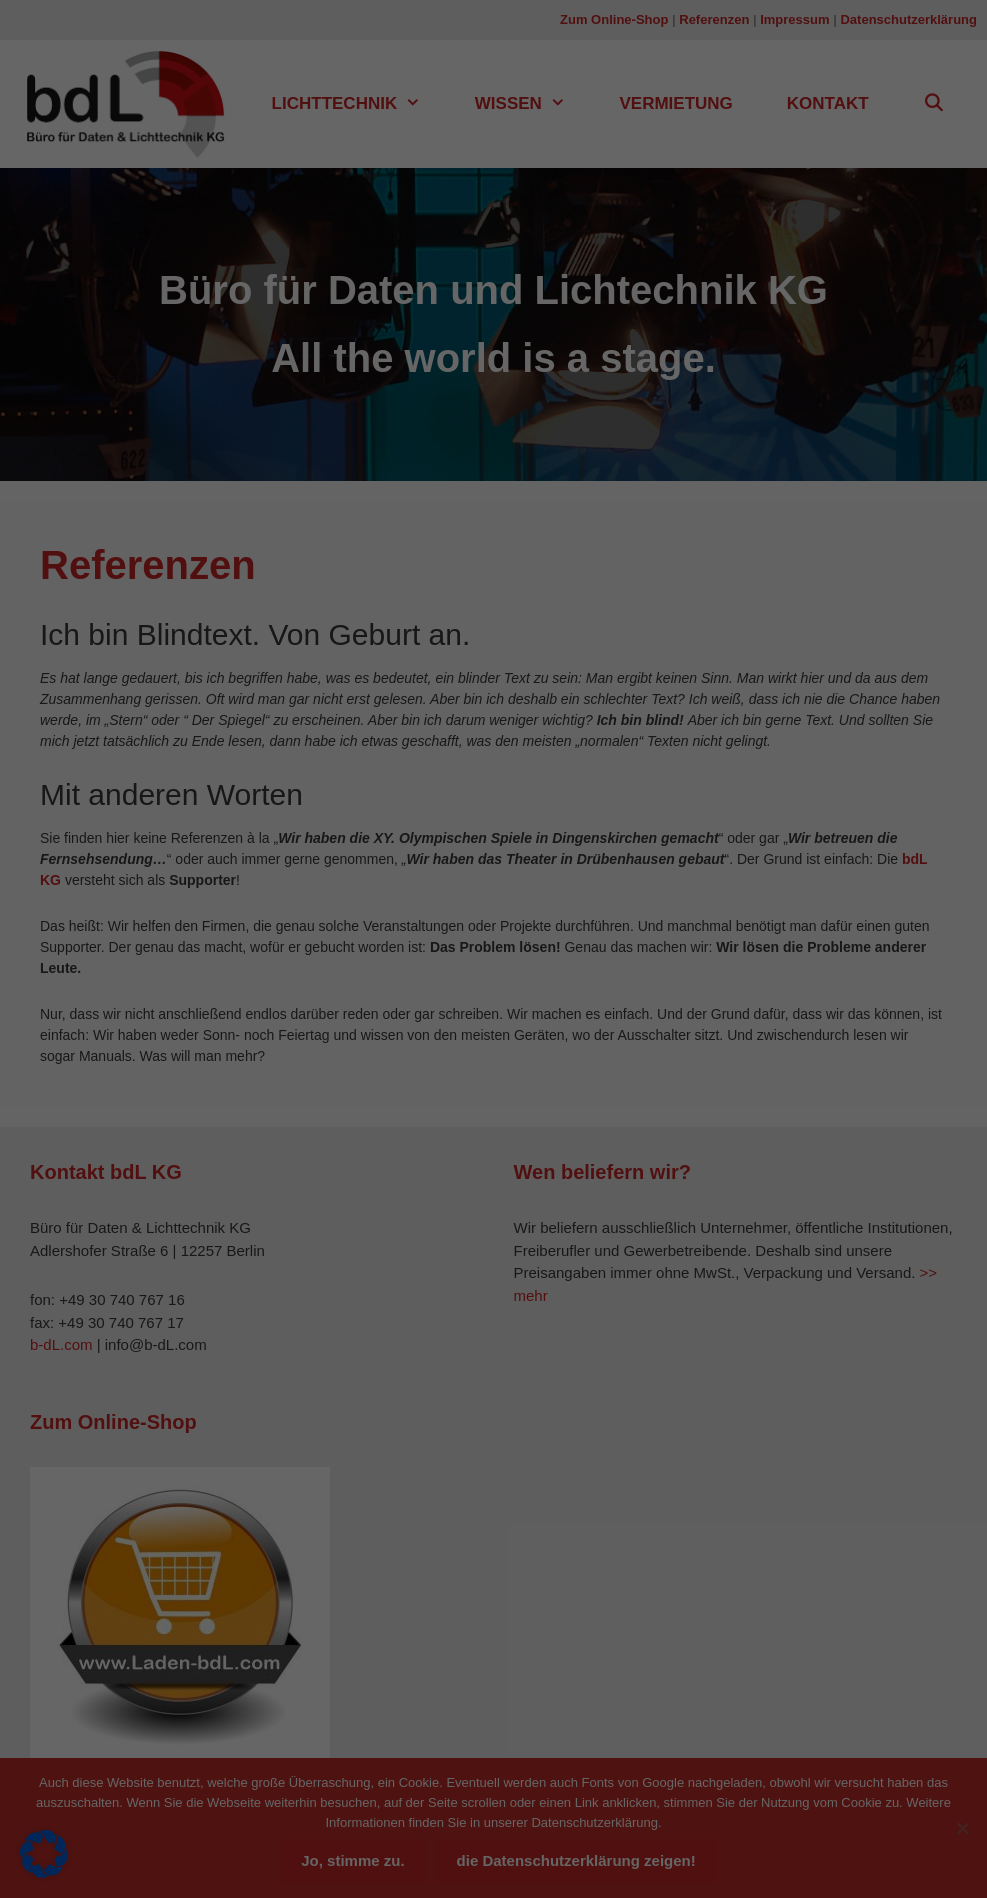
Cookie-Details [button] (410, 606)
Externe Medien (581, 178)
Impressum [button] (585, 606)
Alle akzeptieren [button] (313, 442)
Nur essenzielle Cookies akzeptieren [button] (493, 501)
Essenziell (563, 76)
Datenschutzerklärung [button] (502, 606)
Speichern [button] (673, 442)
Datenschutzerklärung (217, 357)
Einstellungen (283, 376)
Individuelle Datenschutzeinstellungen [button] (493, 560)
